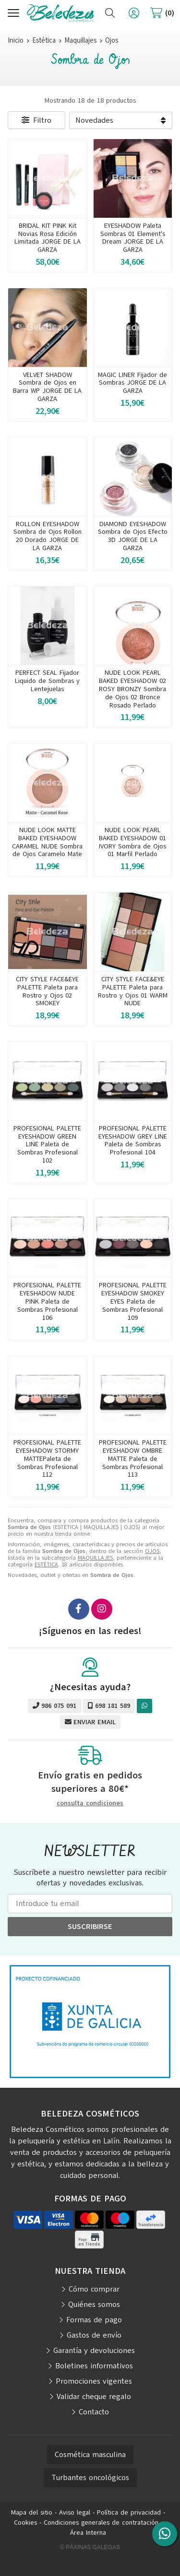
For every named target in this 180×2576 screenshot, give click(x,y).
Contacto (94, 2412)
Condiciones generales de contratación (101, 2522)
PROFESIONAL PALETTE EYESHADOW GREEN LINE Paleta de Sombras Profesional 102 (47, 1144)
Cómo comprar (94, 2289)
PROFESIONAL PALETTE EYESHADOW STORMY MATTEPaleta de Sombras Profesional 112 (47, 1458)
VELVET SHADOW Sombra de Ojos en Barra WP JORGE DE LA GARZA (47, 386)
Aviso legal (74, 2512)
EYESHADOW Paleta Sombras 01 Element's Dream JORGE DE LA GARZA (132, 237)
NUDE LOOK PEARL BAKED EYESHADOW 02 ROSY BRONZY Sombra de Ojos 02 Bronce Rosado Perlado (132, 688)
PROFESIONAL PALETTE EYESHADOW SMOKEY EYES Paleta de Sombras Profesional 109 (133, 1301)
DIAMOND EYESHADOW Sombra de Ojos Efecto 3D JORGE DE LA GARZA (133, 536)
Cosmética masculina (90, 2454)
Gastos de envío (94, 2335)
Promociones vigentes (94, 2381)
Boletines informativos (94, 2366)
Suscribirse (90, 1926)
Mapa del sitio (31, 2512)
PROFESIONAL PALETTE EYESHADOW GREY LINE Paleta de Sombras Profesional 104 (132, 1140)
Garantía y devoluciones (94, 2350)
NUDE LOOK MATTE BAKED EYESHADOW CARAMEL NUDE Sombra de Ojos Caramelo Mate (47, 842)
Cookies (25, 2522)
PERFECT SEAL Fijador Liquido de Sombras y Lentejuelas (47, 681)
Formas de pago (94, 2320)
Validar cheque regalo (94, 2396)
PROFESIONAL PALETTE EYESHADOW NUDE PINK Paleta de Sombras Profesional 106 (47, 1301)
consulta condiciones (90, 1804)
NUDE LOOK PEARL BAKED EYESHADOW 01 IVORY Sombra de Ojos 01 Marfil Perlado (132, 842)
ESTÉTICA (46, 1564)
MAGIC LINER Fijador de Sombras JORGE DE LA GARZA (132, 383)
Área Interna (88, 2532)
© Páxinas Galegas (90, 2547)
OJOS (152, 1551)
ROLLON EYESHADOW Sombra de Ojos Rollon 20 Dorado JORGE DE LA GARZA (47, 536)
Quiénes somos (94, 2304)
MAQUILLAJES (95, 1558)
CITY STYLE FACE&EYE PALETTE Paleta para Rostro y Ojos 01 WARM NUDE (133, 991)
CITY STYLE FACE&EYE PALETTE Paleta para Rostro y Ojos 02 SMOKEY (47, 991)
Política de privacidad (129, 2512)
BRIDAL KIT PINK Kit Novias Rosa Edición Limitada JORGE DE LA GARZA (47, 237)
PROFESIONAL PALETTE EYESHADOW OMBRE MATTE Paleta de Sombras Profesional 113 (133, 1458)
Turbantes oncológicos (90, 2477)
